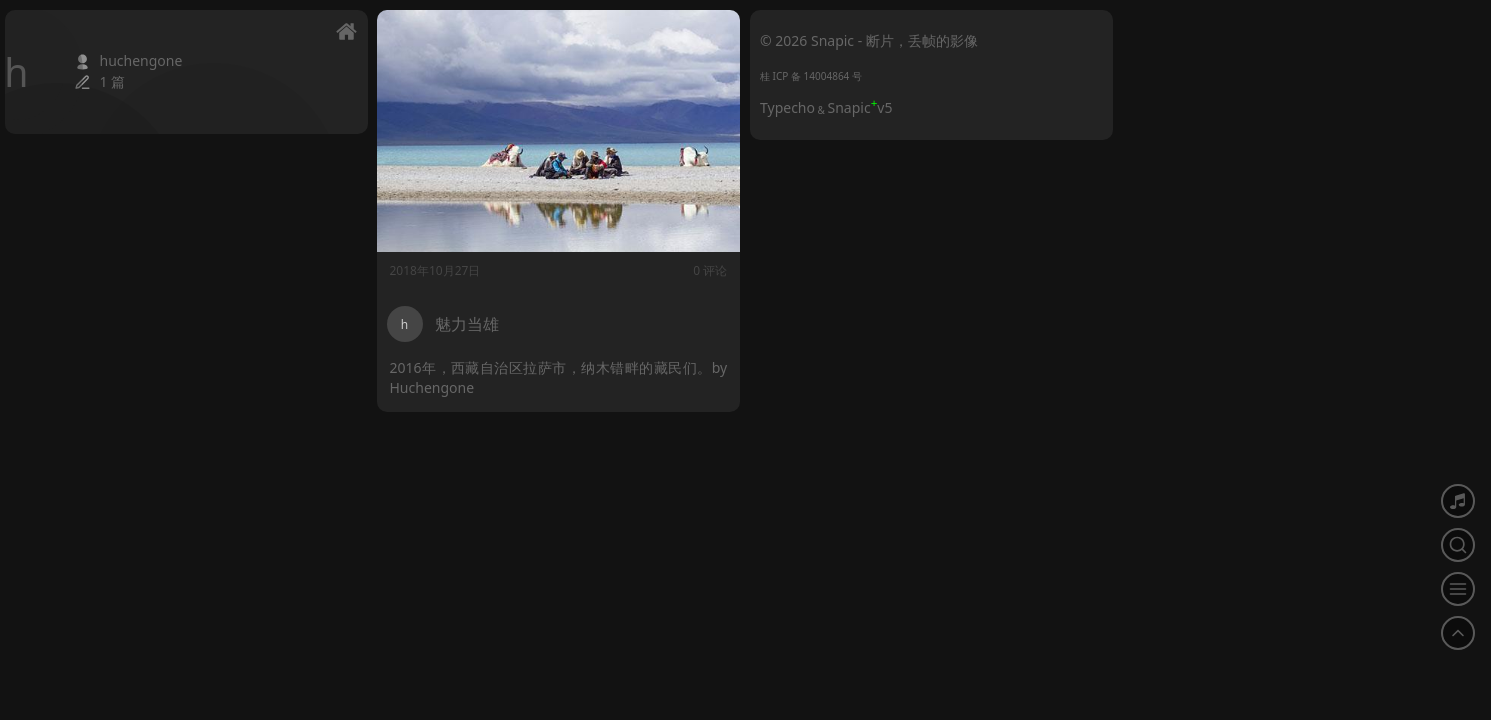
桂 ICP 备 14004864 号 (811, 76)
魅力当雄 (467, 324)
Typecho (787, 107)
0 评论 (710, 270)
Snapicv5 (860, 107)
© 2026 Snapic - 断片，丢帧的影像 (869, 40)
